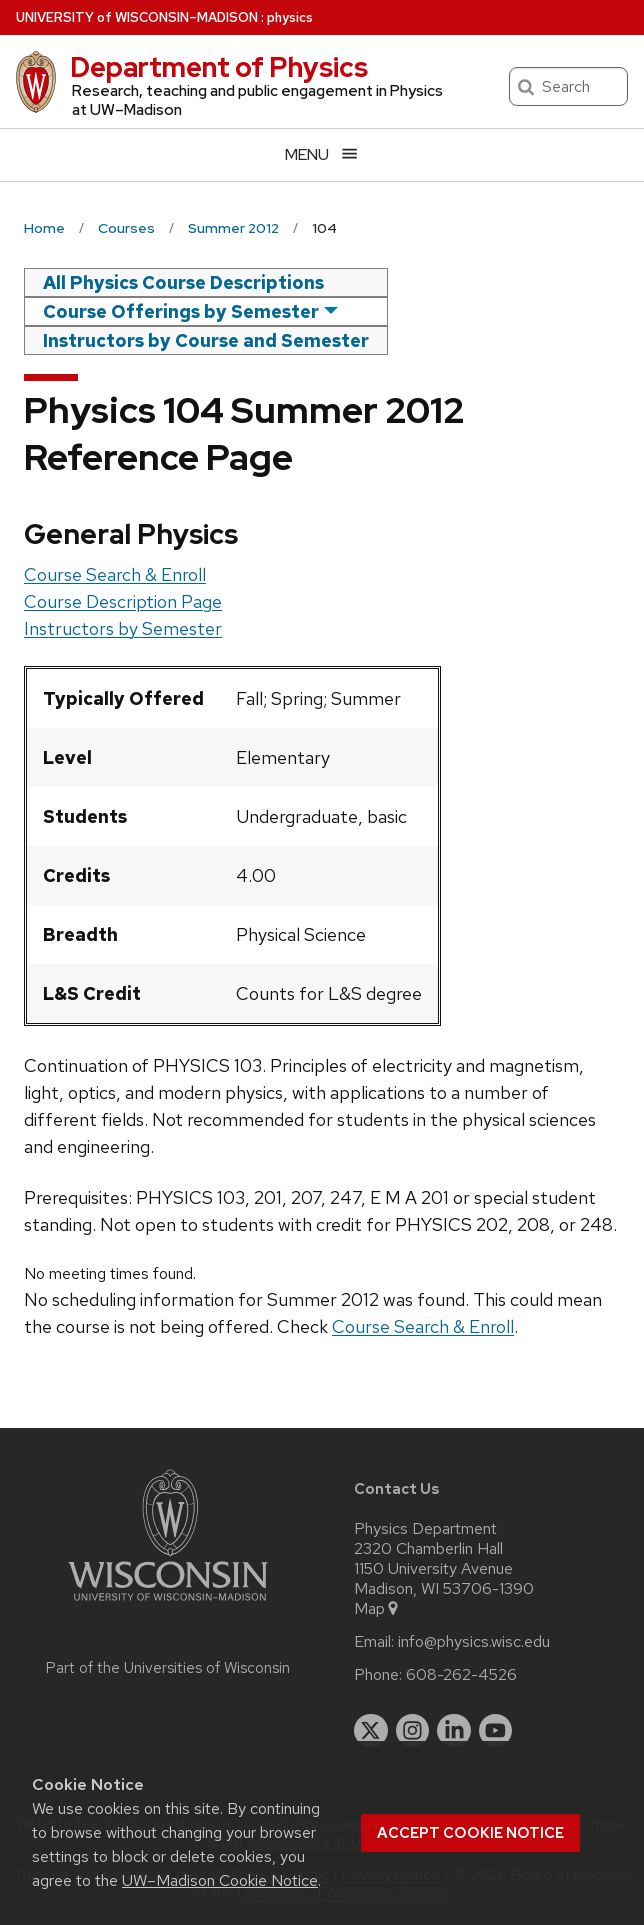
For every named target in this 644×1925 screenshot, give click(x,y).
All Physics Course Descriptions (183, 282)
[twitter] (371, 1731)
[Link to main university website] (168, 1604)
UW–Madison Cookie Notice (220, 1880)
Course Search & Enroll (115, 574)
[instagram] (413, 1731)
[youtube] (496, 1731)
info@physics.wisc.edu (474, 1642)
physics (290, 17)
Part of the (168, 1668)
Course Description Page (123, 601)
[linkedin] (454, 1731)
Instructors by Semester (123, 628)
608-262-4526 (461, 1675)
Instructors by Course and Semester (206, 340)
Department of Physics (219, 67)
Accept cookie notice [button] (470, 1833)
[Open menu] (322, 154)
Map (377, 1609)
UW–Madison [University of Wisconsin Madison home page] (137, 17)
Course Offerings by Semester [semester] (181, 311)
